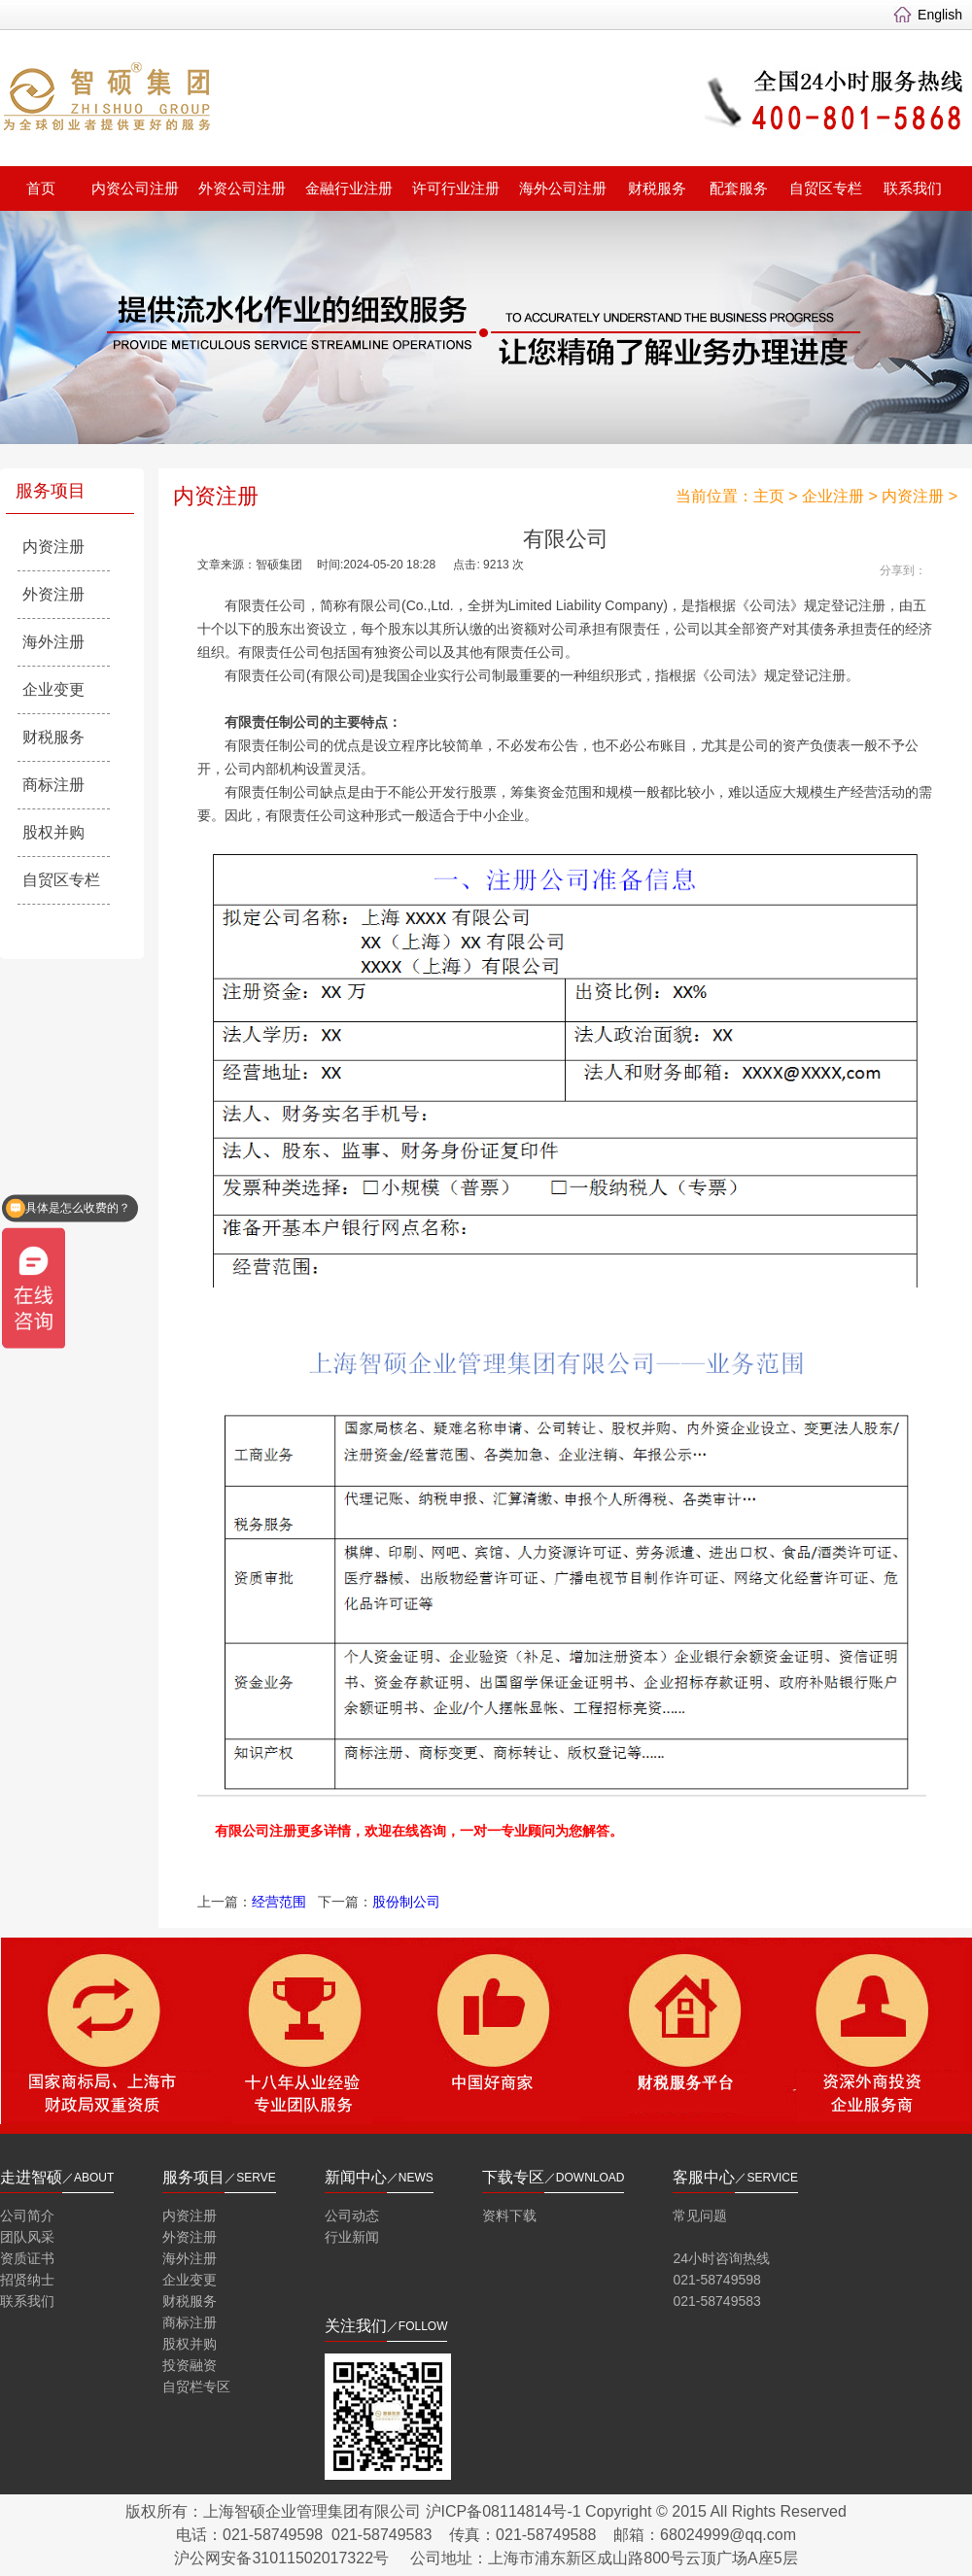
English (940, 14)
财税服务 (657, 188)
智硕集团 (248, 101)
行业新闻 (352, 2237)
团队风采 (27, 2237)
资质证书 (27, 2258)
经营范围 (279, 1901)
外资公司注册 (242, 188)
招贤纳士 (27, 2279)
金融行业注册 (349, 188)
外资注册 (53, 594)
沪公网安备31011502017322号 (281, 2558)
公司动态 (352, 2215)
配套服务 (739, 188)
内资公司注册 (135, 188)
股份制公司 (406, 1901)
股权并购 (53, 832)
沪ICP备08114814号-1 (503, 2511)
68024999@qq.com (728, 2534)
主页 (768, 496)
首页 (40, 188)
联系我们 (913, 188)
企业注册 (833, 496)
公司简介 (27, 2215)
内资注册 (53, 546)
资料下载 (509, 2215)
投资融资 (189, 2365)
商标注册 (53, 784)
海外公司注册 (563, 188)
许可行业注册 (456, 188)
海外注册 (53, 642)
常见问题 (700, 2215)
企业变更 (53, 689)
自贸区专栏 (825, 188)
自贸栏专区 (196, 2386)
